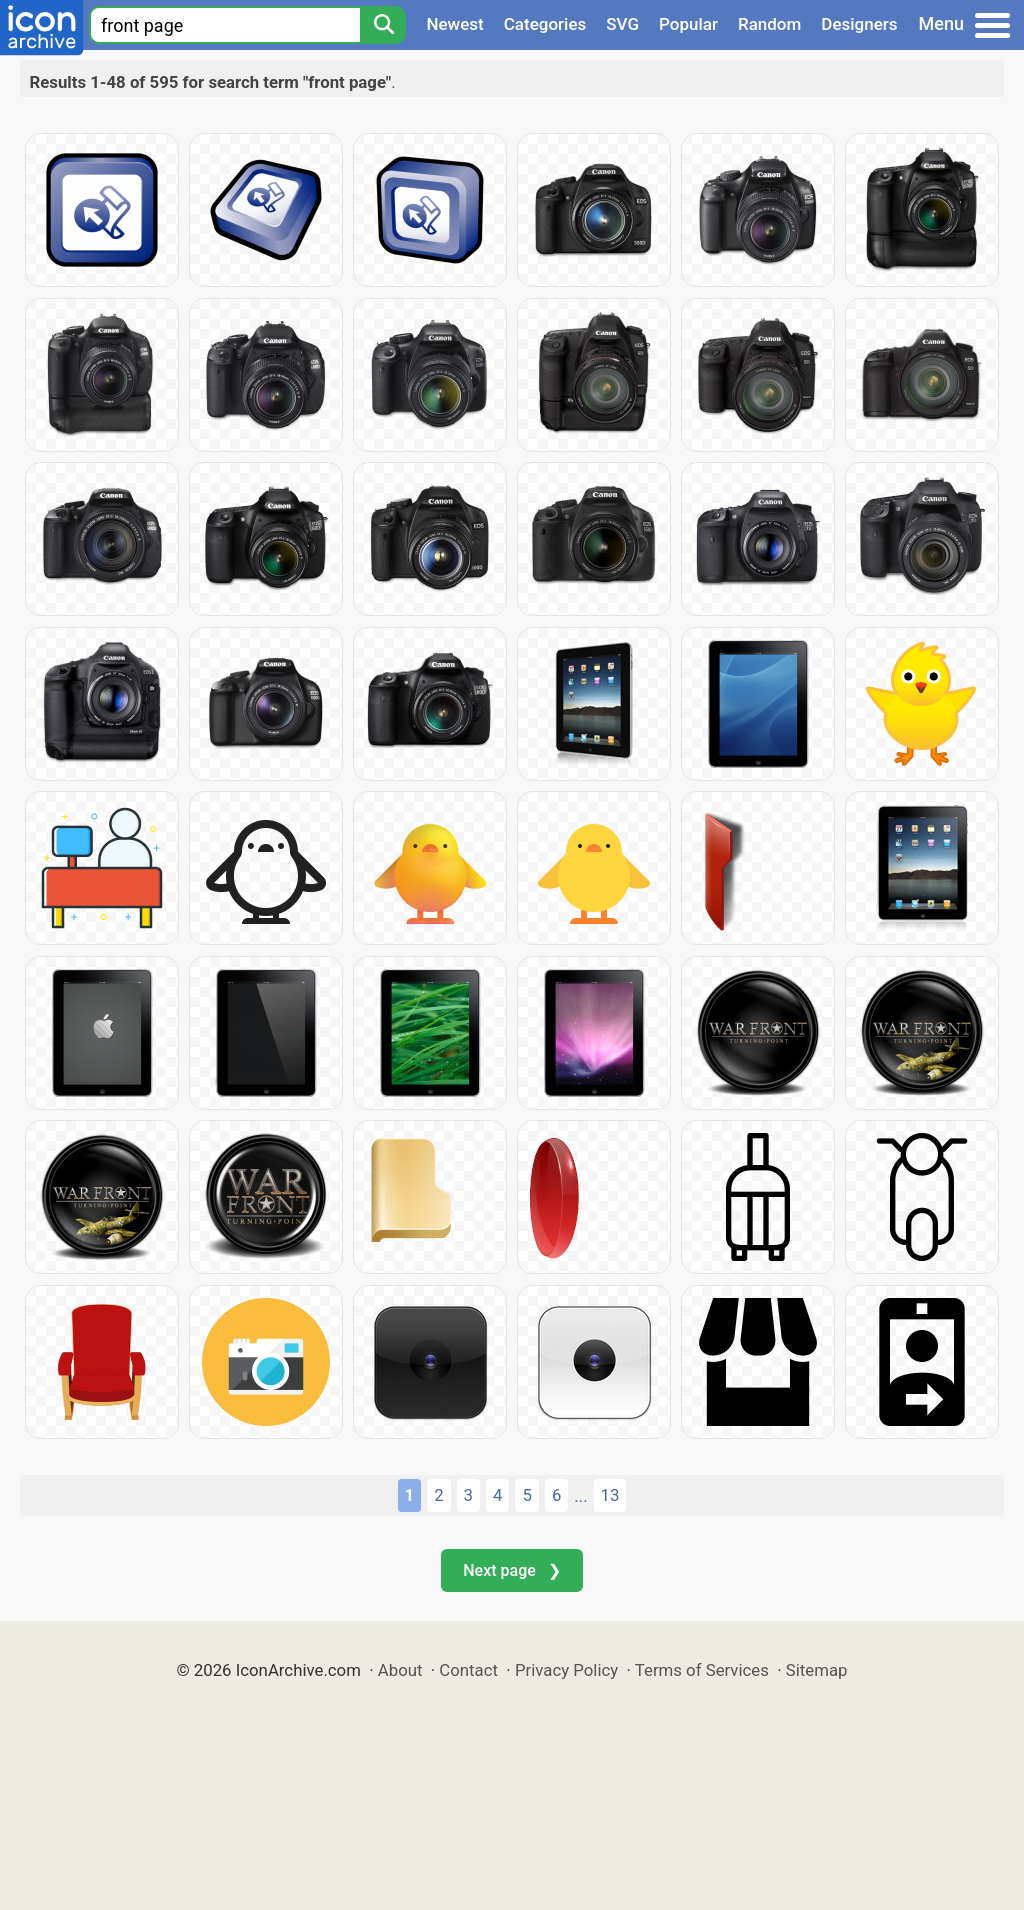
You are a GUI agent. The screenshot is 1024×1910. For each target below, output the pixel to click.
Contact (468, 1670)
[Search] (383, 25)
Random (769, 24)
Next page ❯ (511, 1570)
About (400, 1670)
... (580, 1496)
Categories (545, 24)
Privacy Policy (566, 1670)
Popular (688, 24)
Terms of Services (702, 1670)
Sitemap (817, 1670)
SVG (622, 24)
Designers (859, 24)
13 (610, 1495)
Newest (454, 24)
